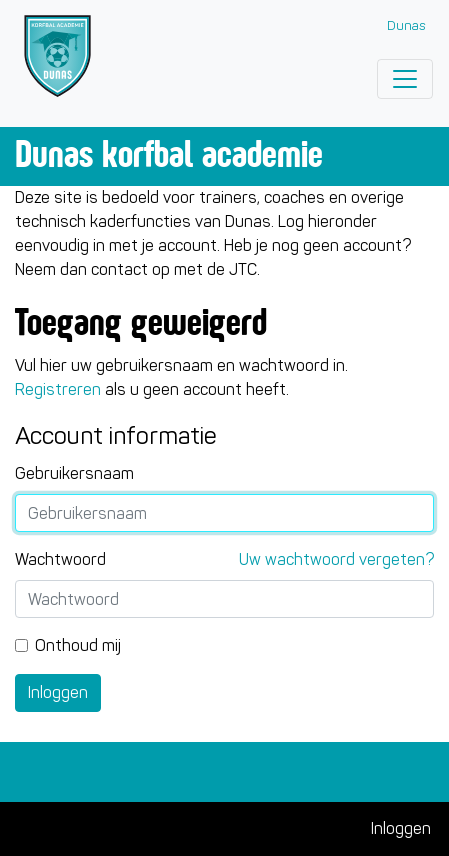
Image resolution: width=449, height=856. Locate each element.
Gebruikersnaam (74, 473)
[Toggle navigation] (405, 79)
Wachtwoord (60, 559)
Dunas (406, 25)
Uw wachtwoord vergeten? (336, 559)
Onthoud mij (78, 645)
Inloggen (58, 692)
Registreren (58, 389)
